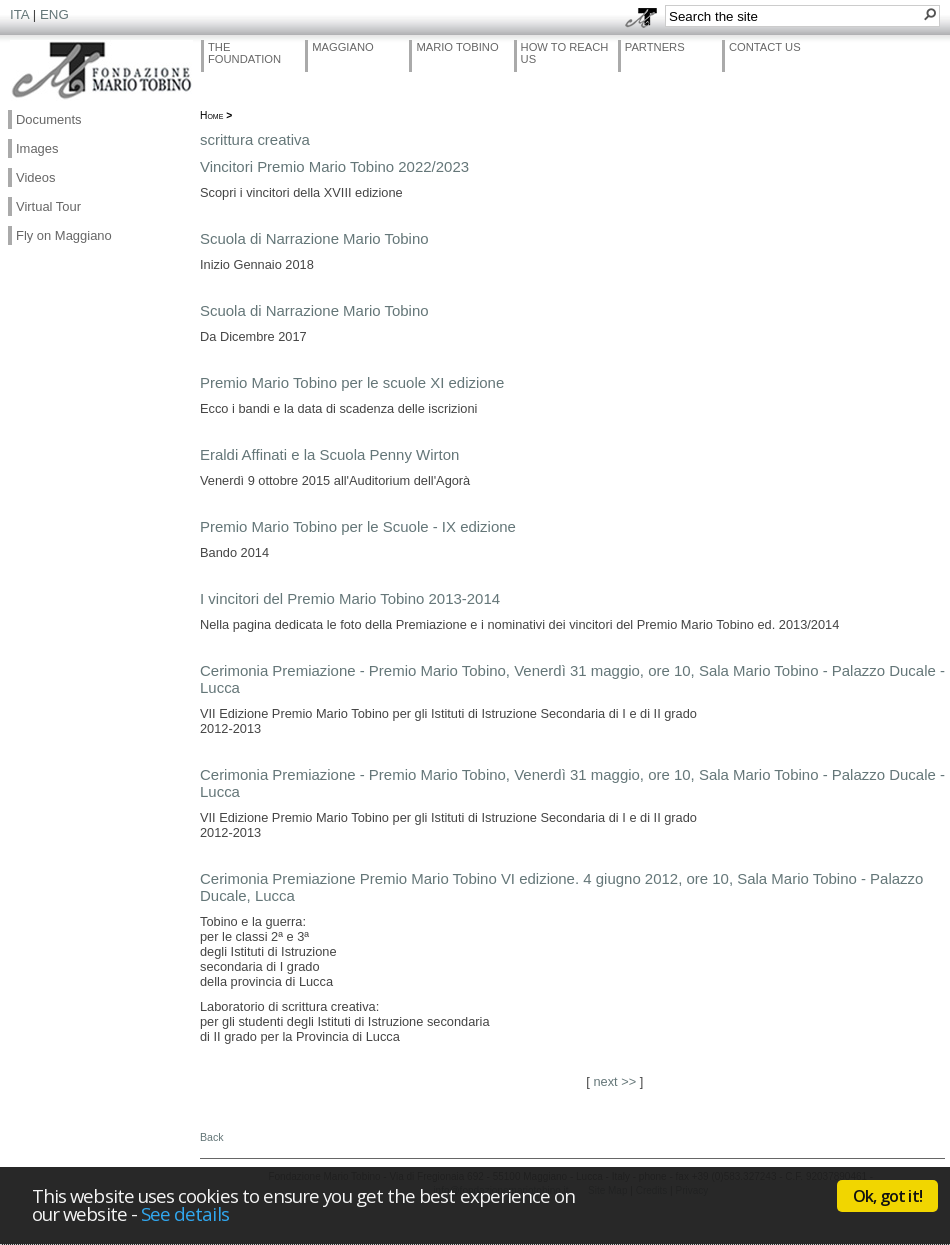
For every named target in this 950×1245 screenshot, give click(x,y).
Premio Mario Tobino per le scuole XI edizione (352, 382)
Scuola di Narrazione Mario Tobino (314, 238)
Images (37, 148)
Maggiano (343, 47)
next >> (614, 1081)
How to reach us (565, 53)
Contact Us (765, 47)
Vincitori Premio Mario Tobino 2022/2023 (334, 166)
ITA (19, 14)
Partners (655, 47)
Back (212, 1137)
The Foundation (244, 53)
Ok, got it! (887, 1196)
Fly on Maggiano (64, 235)
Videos (35, 177)
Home (211, 115)
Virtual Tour (48, 206)
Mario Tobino (457, 47)
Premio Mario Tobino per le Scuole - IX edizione (358, 526)
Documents (49, 119)
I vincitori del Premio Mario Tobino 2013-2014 (350, 598)
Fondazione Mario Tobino (101, 70)
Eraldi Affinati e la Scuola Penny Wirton (329, 454)
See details (185, 1213)
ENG (54, 14)
